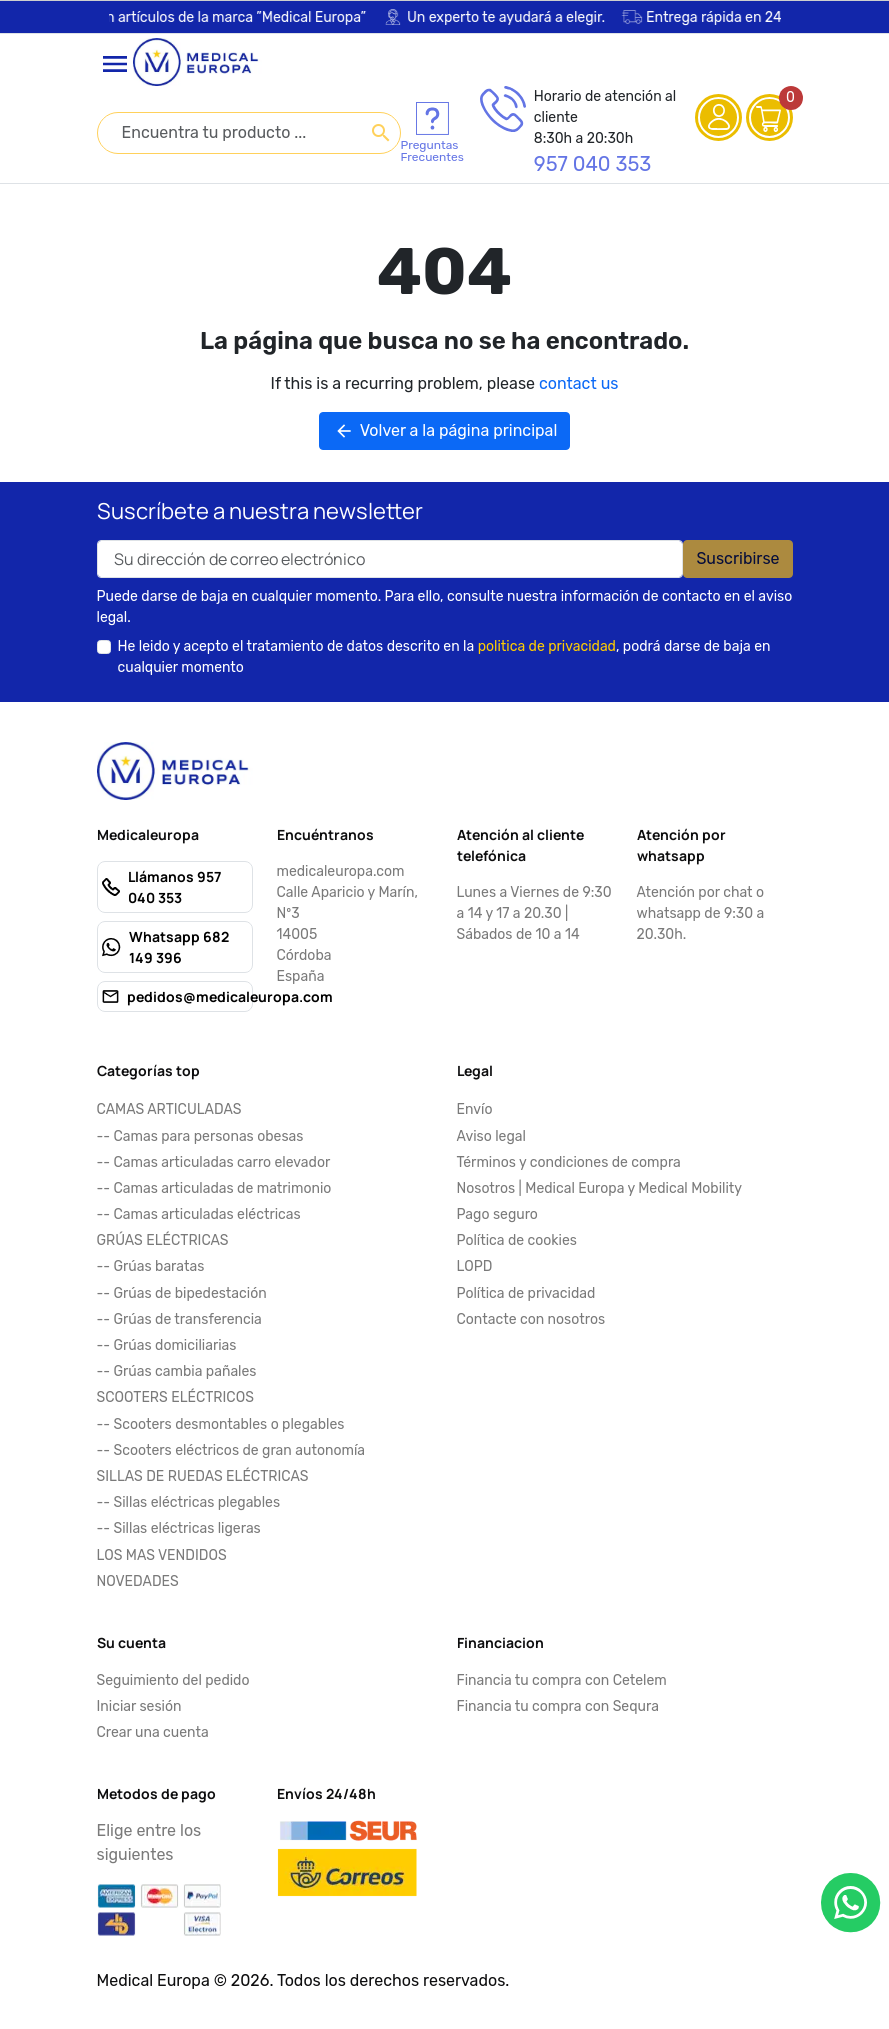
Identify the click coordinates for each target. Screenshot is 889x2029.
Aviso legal (491, 1136)
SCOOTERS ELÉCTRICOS (175, 1397)
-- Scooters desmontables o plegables (221, 1424)
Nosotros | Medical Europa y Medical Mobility (600, 1188)
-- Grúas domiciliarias (167, 1345)
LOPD (475, 1266)
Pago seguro (497, 1214)
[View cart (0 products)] (767, 117)
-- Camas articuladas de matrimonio (214, 1188)
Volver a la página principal (445, 431)
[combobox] (249, 133)
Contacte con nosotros (531, 1319)
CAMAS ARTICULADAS (169, 1109)
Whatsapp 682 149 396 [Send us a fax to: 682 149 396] (179, 947)
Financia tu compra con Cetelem (562, 1680)
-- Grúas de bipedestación (182, 1293)
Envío (475, 1109)
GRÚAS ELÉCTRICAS (163, 1240)
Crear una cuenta (153, 1732)
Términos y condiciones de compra (569, 1162)
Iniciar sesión (139, 1706)
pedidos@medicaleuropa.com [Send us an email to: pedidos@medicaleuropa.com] (230, 996)
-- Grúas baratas (151, 1266)
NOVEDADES (138, 1581)
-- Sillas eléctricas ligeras (179, 1528)
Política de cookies (517, 1240)
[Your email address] (390, 559)
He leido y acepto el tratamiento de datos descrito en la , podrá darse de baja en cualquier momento (444, 657)
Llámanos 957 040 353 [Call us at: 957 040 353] (174, 887)
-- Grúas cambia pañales (177, 1371)
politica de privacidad (547, 646)
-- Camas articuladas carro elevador (214, 1162)
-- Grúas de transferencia (179, 1319)
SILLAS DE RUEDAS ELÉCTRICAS (203, 1476)
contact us (578, 383)
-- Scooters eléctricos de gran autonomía (231, 1450)
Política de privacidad (526, 1293)
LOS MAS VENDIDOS (162, 1555)
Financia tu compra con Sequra (558, 1706)
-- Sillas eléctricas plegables (189, 1502)
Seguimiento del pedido (173, 1680)
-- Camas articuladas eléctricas (199, 1214)
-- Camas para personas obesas (200, 1136)
